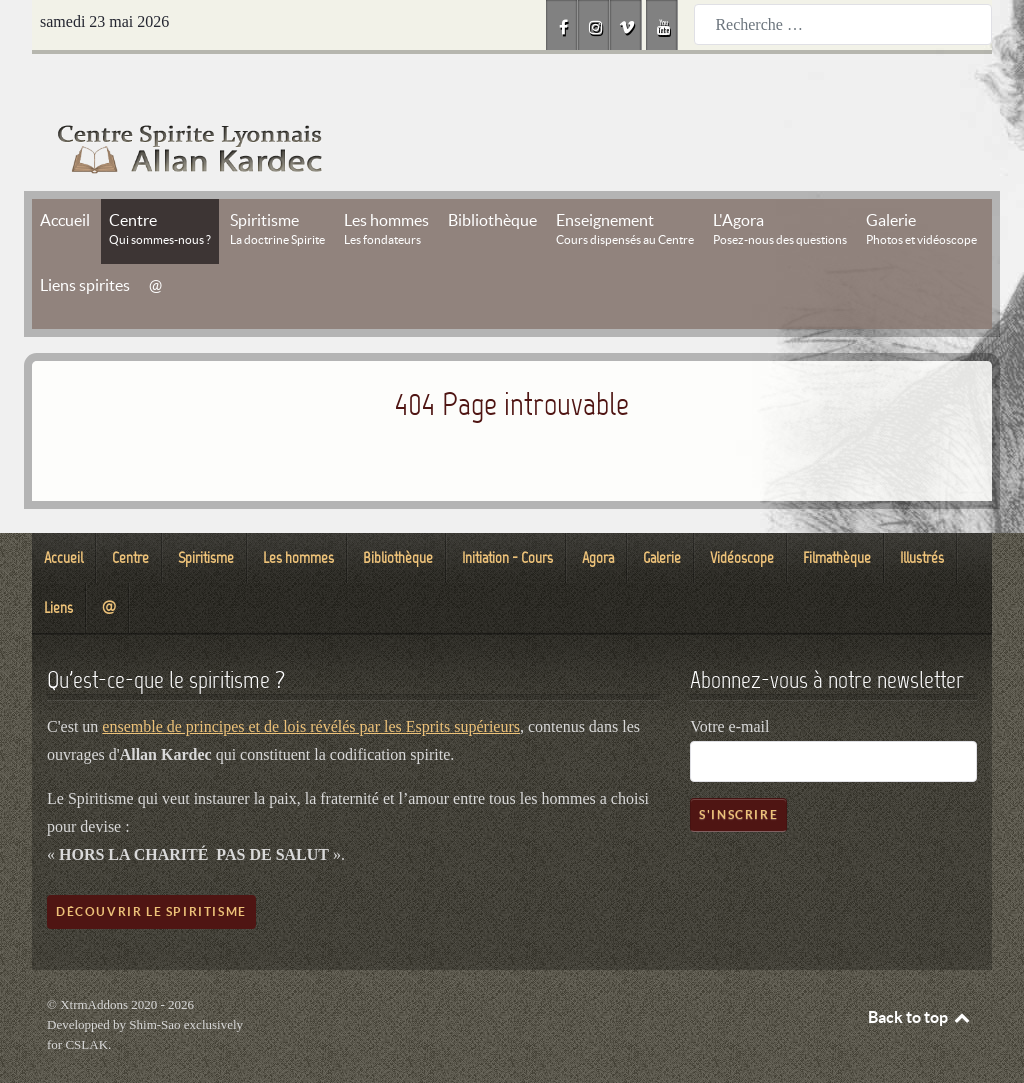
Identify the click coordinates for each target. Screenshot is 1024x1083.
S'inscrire (738, 769)
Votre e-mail (729, 681)
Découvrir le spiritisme (151, 866)
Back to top (920, 972)
